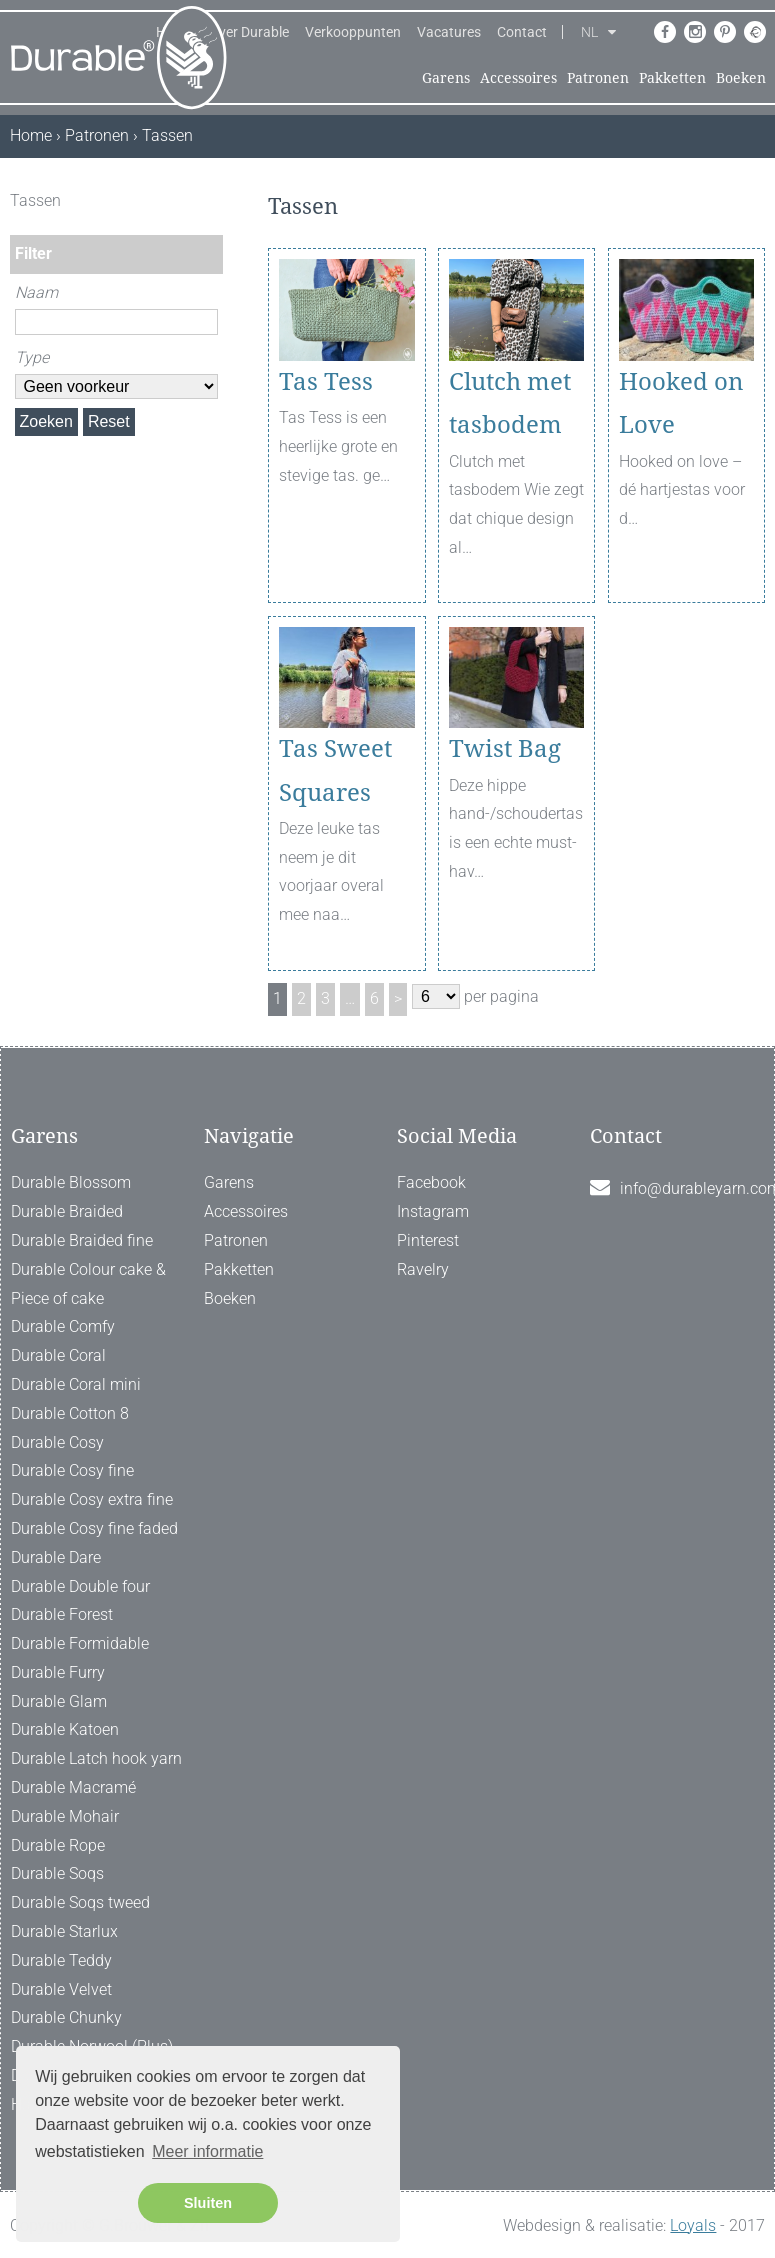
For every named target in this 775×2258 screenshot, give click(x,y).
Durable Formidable (80, 1643)
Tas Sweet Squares (335, 770)
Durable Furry (58, 1672)
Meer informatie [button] (207, 2151)
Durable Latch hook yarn (96, 1758)
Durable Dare (56, 1557)
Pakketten (672, 78)
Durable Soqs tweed (80, 1902)
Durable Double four (80, 1586)
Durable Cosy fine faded (94, 1528)
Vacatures (449, 32)
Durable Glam (59, 1701)
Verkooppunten (353, 32)
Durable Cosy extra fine (92, 1499)
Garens (446, 78)
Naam (36, 292)
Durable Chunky (66, 2017)
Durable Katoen (65, 1729)
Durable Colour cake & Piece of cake (88, 1284)
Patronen (598, 78)
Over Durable (249, 32)
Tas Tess (326, 382)
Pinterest (428, 1240)
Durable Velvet (61, 1989)
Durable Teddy (61, 1960)
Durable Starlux (64, 1931)
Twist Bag (505, 749)
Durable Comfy (63, 1326)
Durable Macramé (73, 1787)
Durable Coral (58, 1355)
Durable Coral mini (76, 1384)
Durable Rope (58, 1845)
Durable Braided (67, 1211)
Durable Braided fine (82, 1240)
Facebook (431, 1182)
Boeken (741, 78)
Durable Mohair (65, 1816)
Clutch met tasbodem (510, 403)
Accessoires (518, 78)
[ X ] (210, 200)
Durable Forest (62, 1614)
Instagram (433, 1211)
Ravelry (423, 1269)
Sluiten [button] (208, 2203)
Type (32, 357)
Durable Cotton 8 (70, 1413)
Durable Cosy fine (72, 1470)
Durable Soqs (57, 1873)
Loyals (693, 2225)
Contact (522, 32)
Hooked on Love (681, 403)
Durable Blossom (71, 1182)
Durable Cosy (57, 1442)
